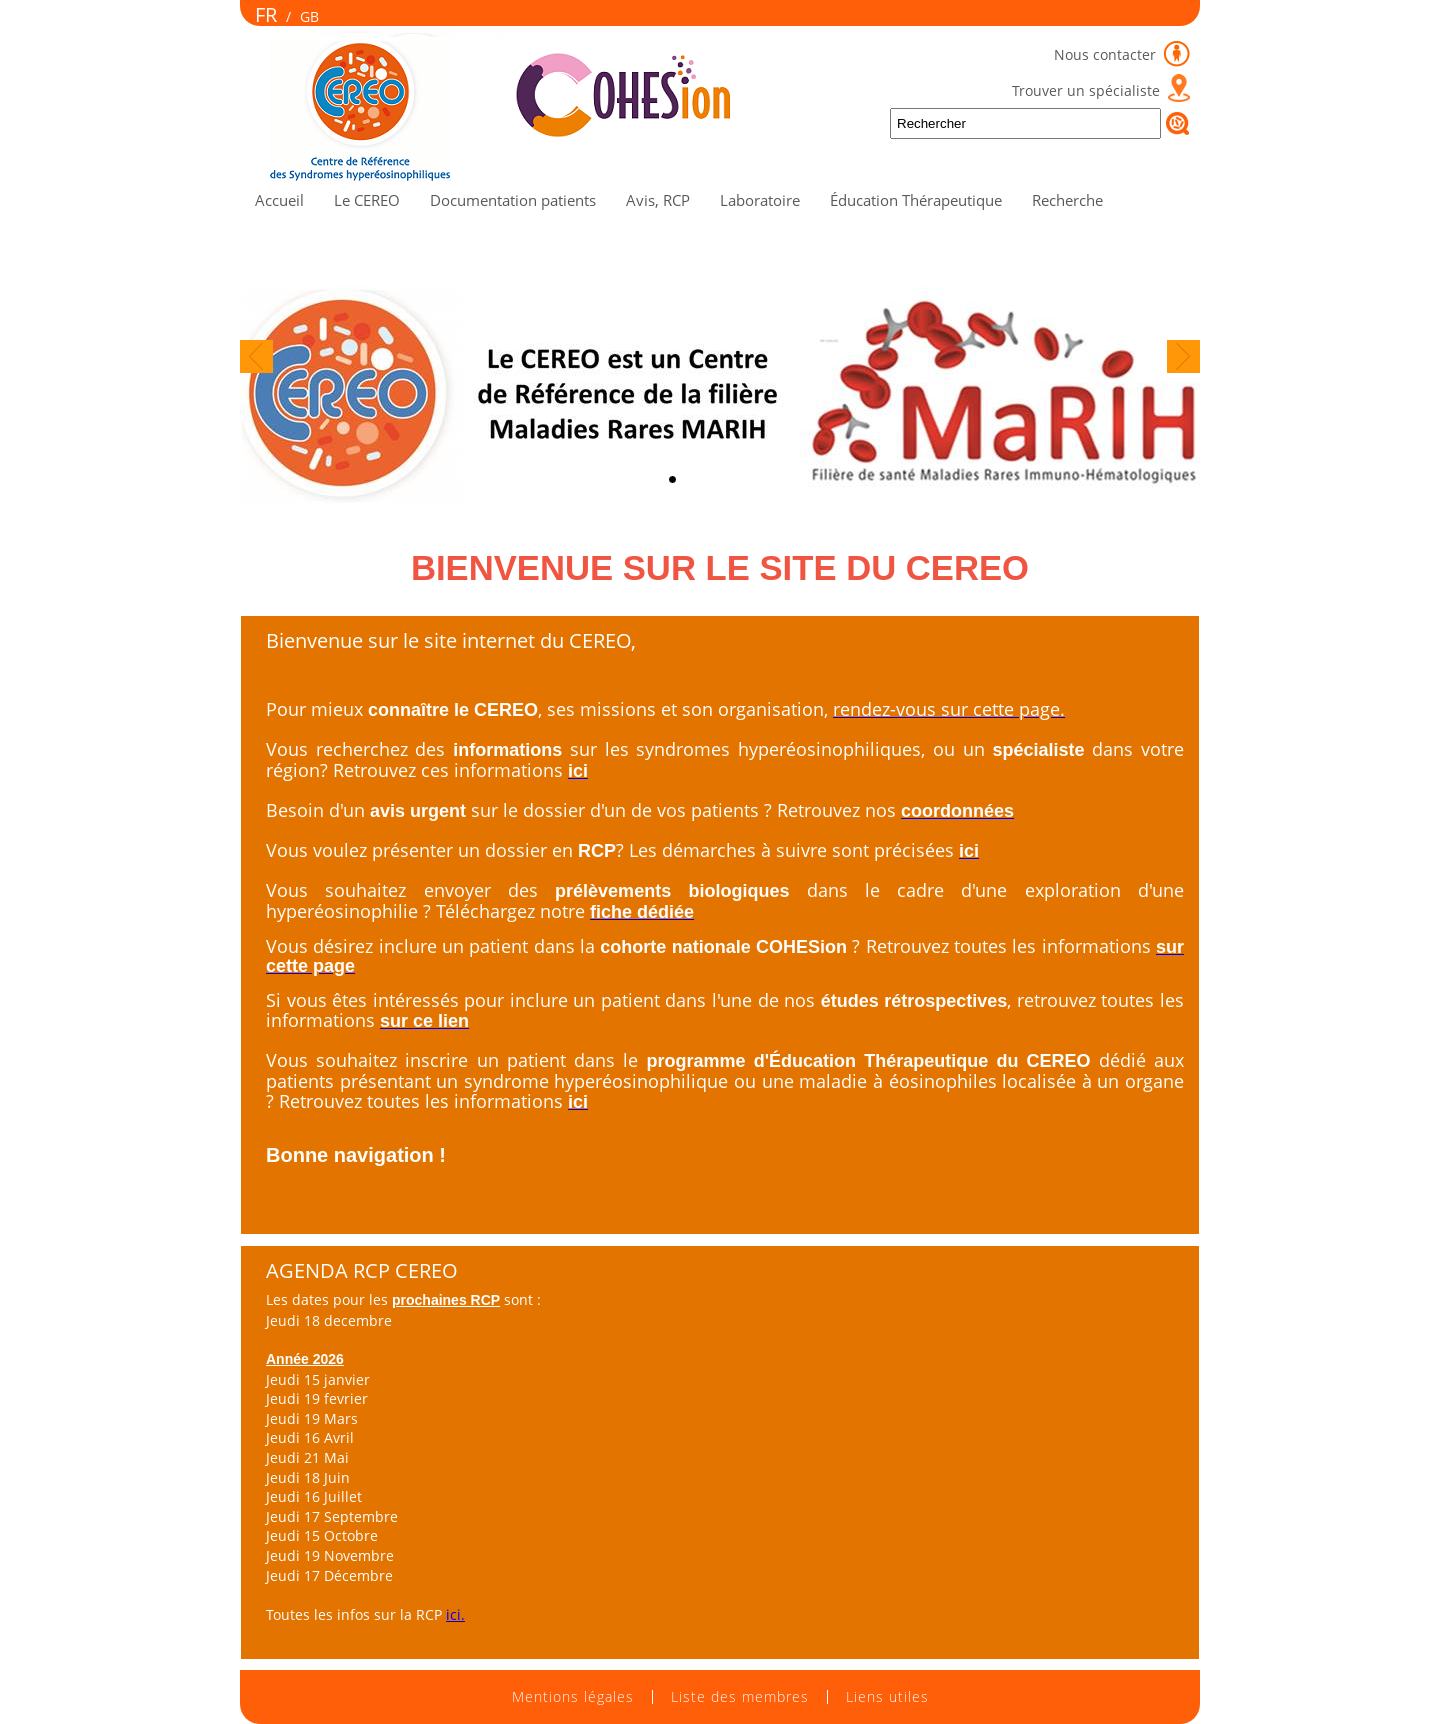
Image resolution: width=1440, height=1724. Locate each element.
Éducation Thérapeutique (916, 200)
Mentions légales (573, 1697)
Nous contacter (1107, 54)
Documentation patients (513, 200)
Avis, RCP (658, 200)
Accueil (279, 200)
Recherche (1067, 200)
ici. (455, 1614)
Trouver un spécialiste (1086, 90)
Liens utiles (887, 1697)
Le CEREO (367, 200)
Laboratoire (760, 200)
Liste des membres (740, 1697)
